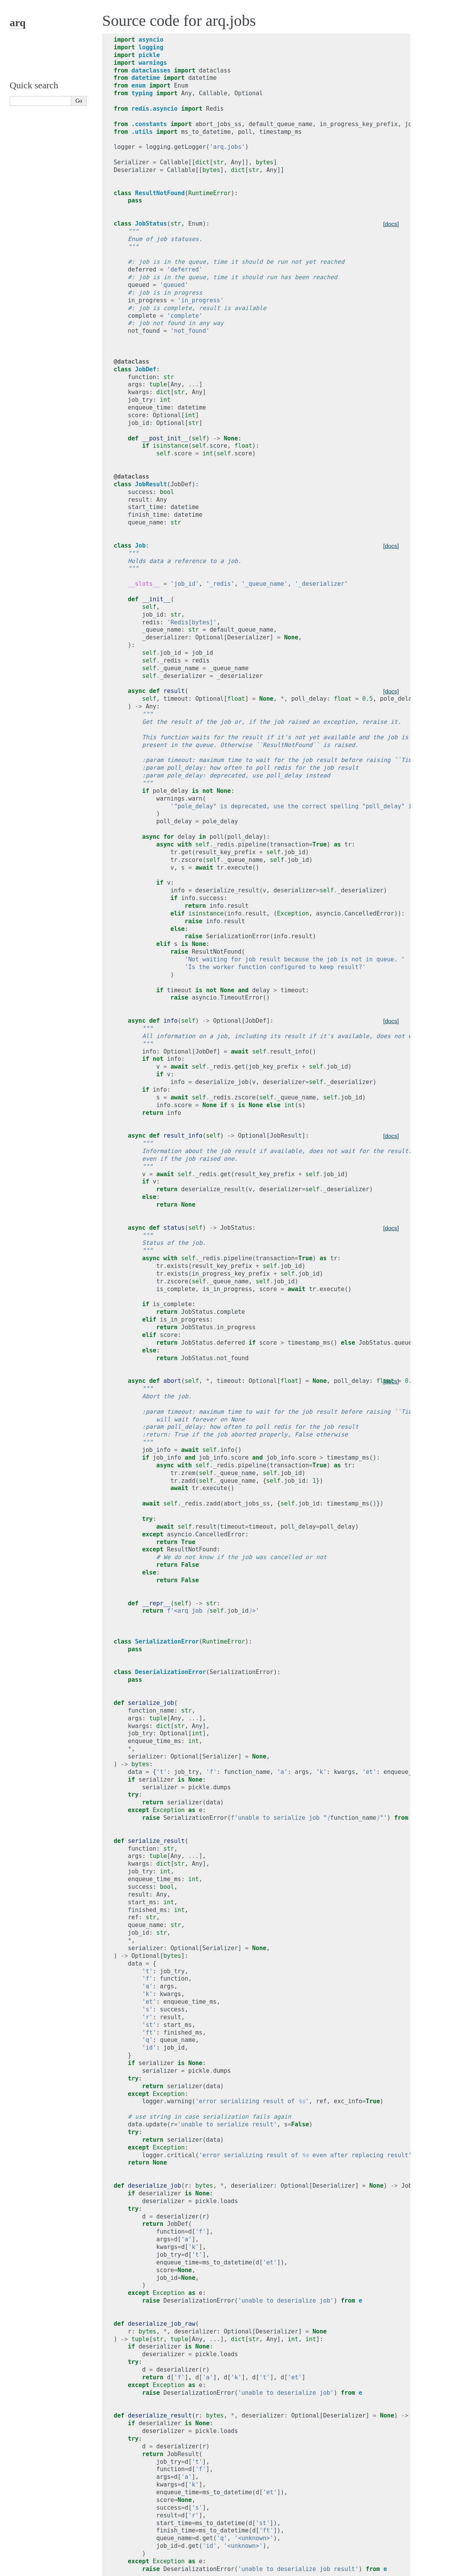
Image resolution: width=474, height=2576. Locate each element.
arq (18, 23)
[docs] (391, 224)
